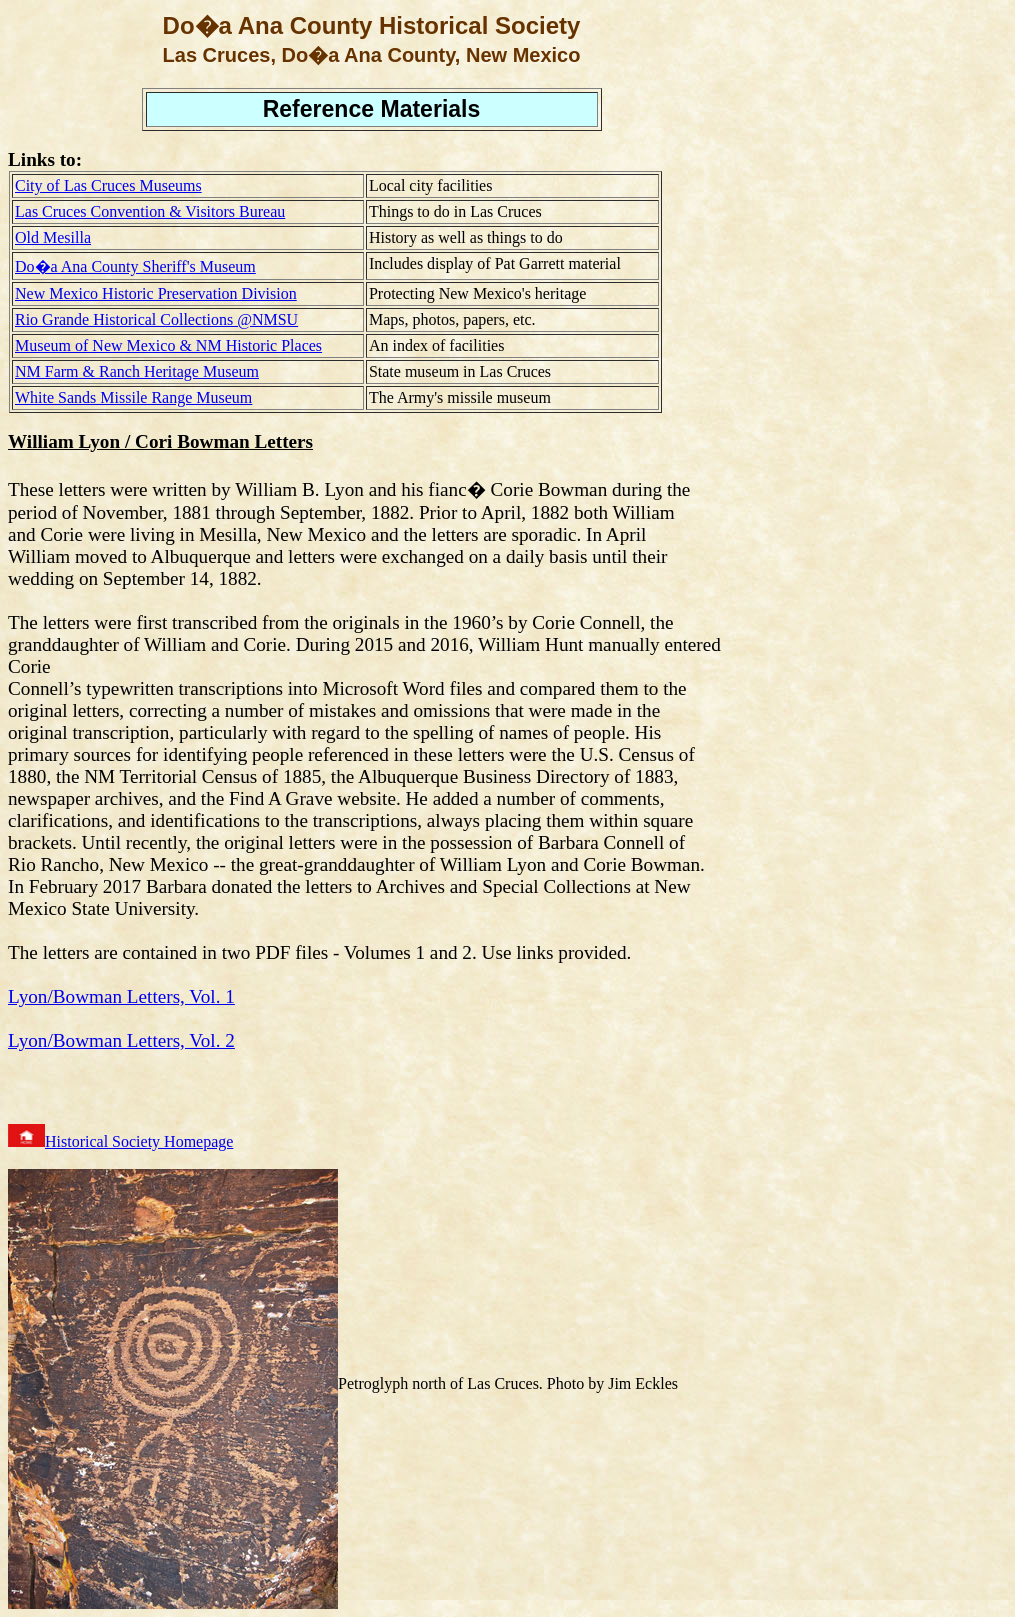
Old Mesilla (53, 237)
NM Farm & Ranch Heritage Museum (137, 371)
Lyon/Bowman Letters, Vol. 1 (121, 996)
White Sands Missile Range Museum (133, 397)
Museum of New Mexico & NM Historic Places (168, 345)
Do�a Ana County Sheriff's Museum (135, 266)
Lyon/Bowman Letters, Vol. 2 (121, 1040)
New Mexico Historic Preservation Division (156, 293)
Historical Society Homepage (139, 1141)
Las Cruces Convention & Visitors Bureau (150, 211)
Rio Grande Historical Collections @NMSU (156, 319)
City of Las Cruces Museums (108, 185)
